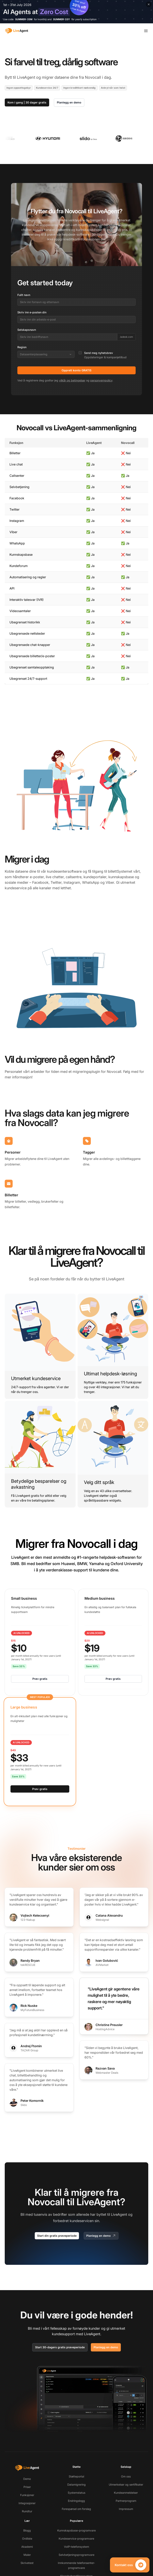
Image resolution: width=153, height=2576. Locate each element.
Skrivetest (27, 2563)
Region (21, 347)
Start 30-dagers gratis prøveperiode (60, 2347)
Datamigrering (76, 2484)
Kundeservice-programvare (76, 2538)
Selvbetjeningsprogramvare (76, 2554)
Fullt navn (23, 295)
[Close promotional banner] (148, 4)
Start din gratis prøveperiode (57, 2235)
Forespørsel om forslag (76, 2509)
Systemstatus (76, 2492)
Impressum (126, 2509)
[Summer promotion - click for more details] (76, 11)
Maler (27, 2554)
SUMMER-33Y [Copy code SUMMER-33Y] (61, 19)
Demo (27, 2478)
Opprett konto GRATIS (76, 370)
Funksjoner (27, 2495)
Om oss (126, 2476)
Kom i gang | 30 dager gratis (27, 102)
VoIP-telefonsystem (76, 2546)
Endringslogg (76, 2500)
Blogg (27, 2530)
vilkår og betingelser (72, 380)
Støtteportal (76, 2476)
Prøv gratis (39, 1678)
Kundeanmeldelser (126, 2492)
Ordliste (27, 2538)
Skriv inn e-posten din (31, 312)
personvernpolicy (101, 380)
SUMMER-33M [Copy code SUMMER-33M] (23, 19)
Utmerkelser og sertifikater (126, 2484)
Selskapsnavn (26, 329)
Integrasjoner (27, 2503)
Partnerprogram (126, 2500)
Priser (27, 2487)
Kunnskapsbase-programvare (76, 2530)
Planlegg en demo (69, 102)
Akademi (27, 2546)
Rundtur (27, 2511)
